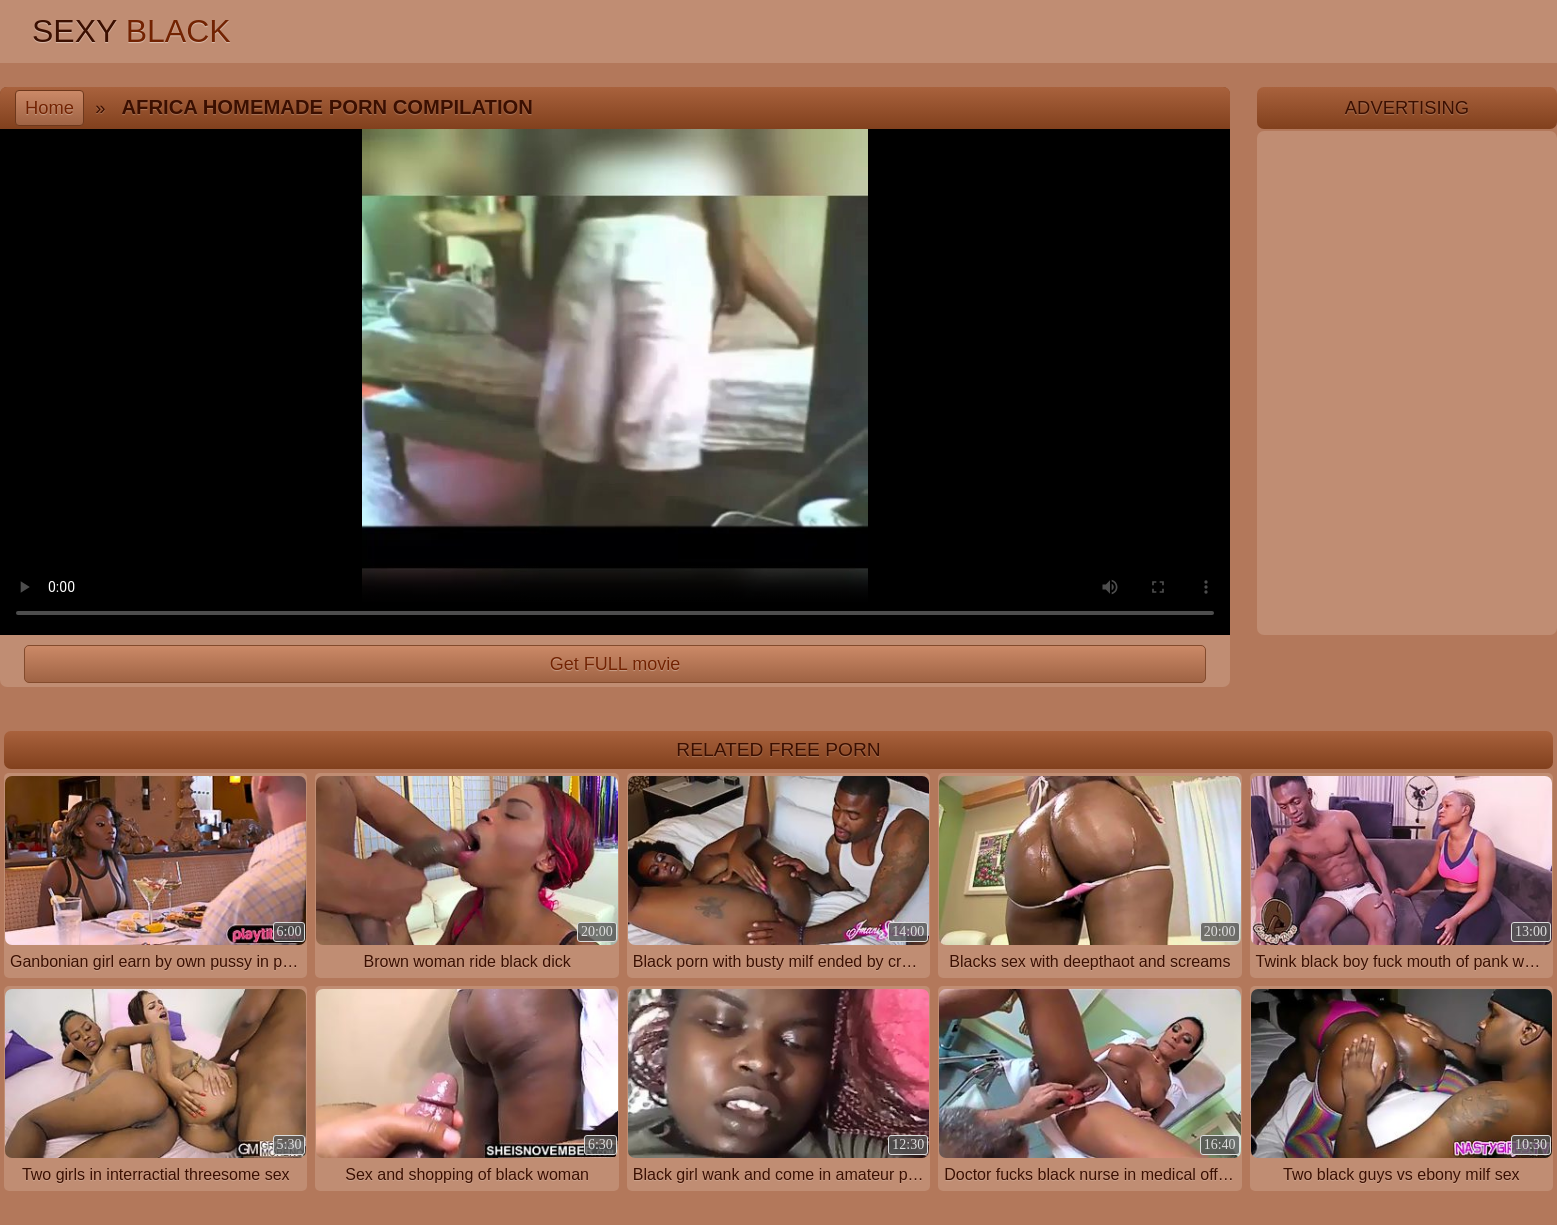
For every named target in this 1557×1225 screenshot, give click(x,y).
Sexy (131, 31)
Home (49, 107)
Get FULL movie (615, 664)
